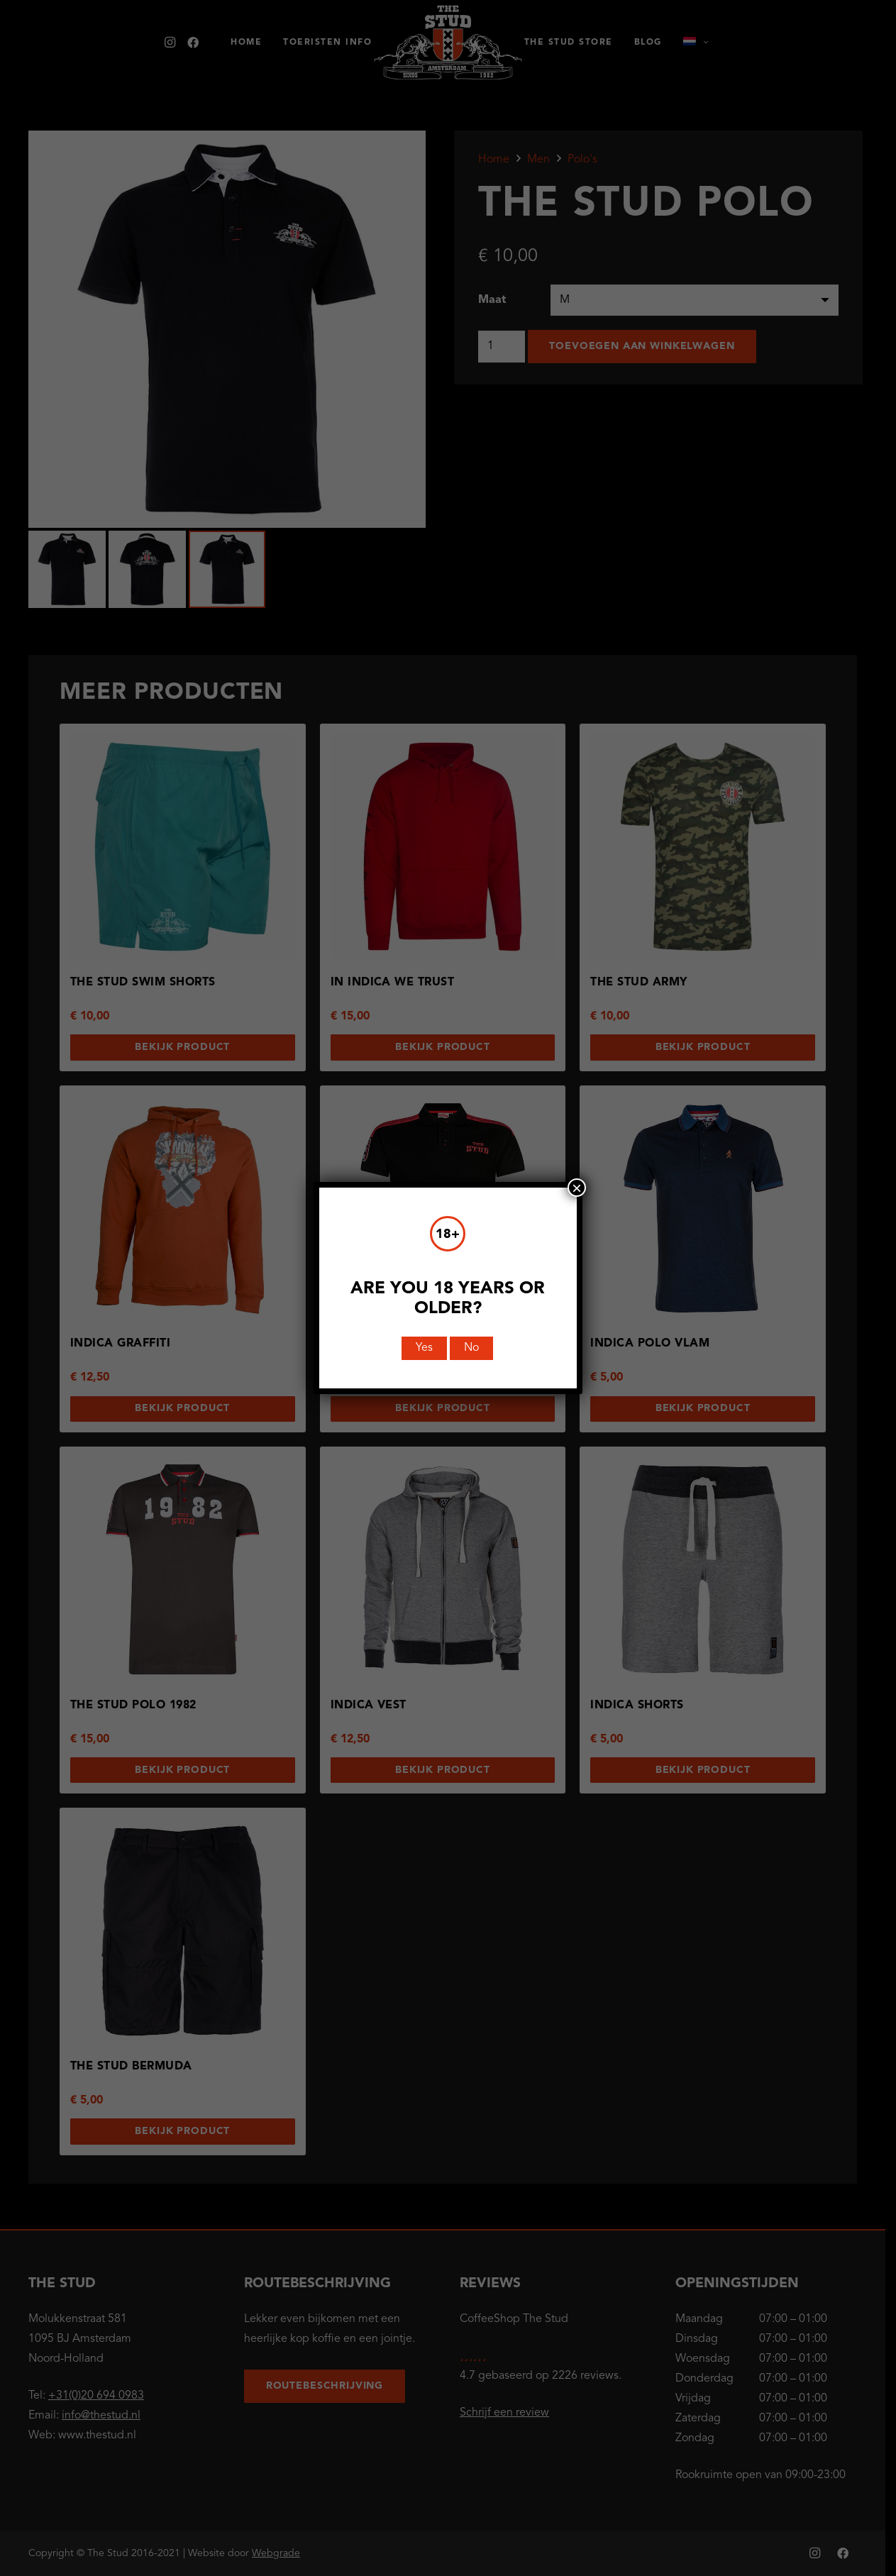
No (472, 1348)
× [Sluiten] (577, 1187)
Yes (424, 1348)
